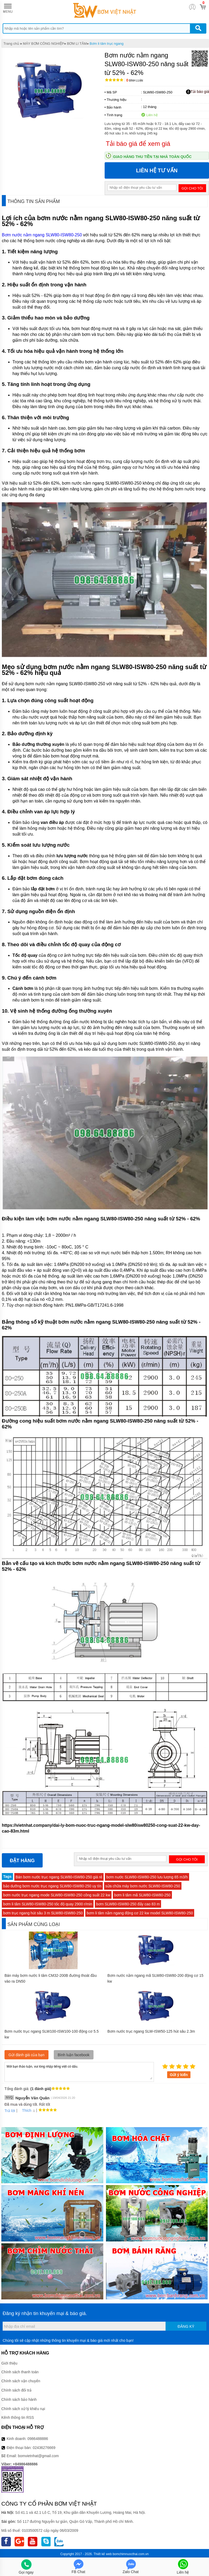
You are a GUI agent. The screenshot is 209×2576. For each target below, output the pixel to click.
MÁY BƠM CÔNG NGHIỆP (43, 44)
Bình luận (134, 80)
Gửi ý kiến (179, 2075)
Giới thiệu (9, 2363)
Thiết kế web (103, 2554)
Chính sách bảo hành (19, 2399)
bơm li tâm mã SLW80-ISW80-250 (142, 1895)
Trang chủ (11, 44)
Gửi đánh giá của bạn (26, 2055)
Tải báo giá (197, 91)
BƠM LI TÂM (77, 44)
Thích (24, 2110)
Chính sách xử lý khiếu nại (23, 2409)
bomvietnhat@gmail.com (38, 2456)
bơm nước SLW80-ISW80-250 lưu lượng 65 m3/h (147, 1877)
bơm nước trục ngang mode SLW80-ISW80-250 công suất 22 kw (56, 1895)
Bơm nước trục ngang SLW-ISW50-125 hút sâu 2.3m (151, 2031)
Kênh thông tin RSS (17, 2417)
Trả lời (10, 2111)
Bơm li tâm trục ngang (106, 44)
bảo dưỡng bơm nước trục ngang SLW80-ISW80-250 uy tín (52, 1886)
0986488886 (38, 2439)
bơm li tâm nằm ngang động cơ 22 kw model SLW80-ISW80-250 (140, 1913)
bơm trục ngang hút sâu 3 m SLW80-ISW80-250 (43, 1913)
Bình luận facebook (74, 2055)
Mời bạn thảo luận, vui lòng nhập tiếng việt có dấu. (79, 2071)
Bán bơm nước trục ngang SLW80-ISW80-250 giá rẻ (59, 1877)
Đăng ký (186, 2326)
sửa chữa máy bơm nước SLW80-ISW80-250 (142, 1886)
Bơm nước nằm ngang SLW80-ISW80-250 (42, 235)
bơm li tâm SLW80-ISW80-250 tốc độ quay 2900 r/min (47, 1904)
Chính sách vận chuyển (20, 2381)
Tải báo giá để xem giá (138, 143)
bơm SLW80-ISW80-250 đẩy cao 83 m (128, 1904)
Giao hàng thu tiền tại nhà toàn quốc (152, 157)
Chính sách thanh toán (20, 2372)
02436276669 (44, 2448)
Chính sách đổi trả (16, 2390)
